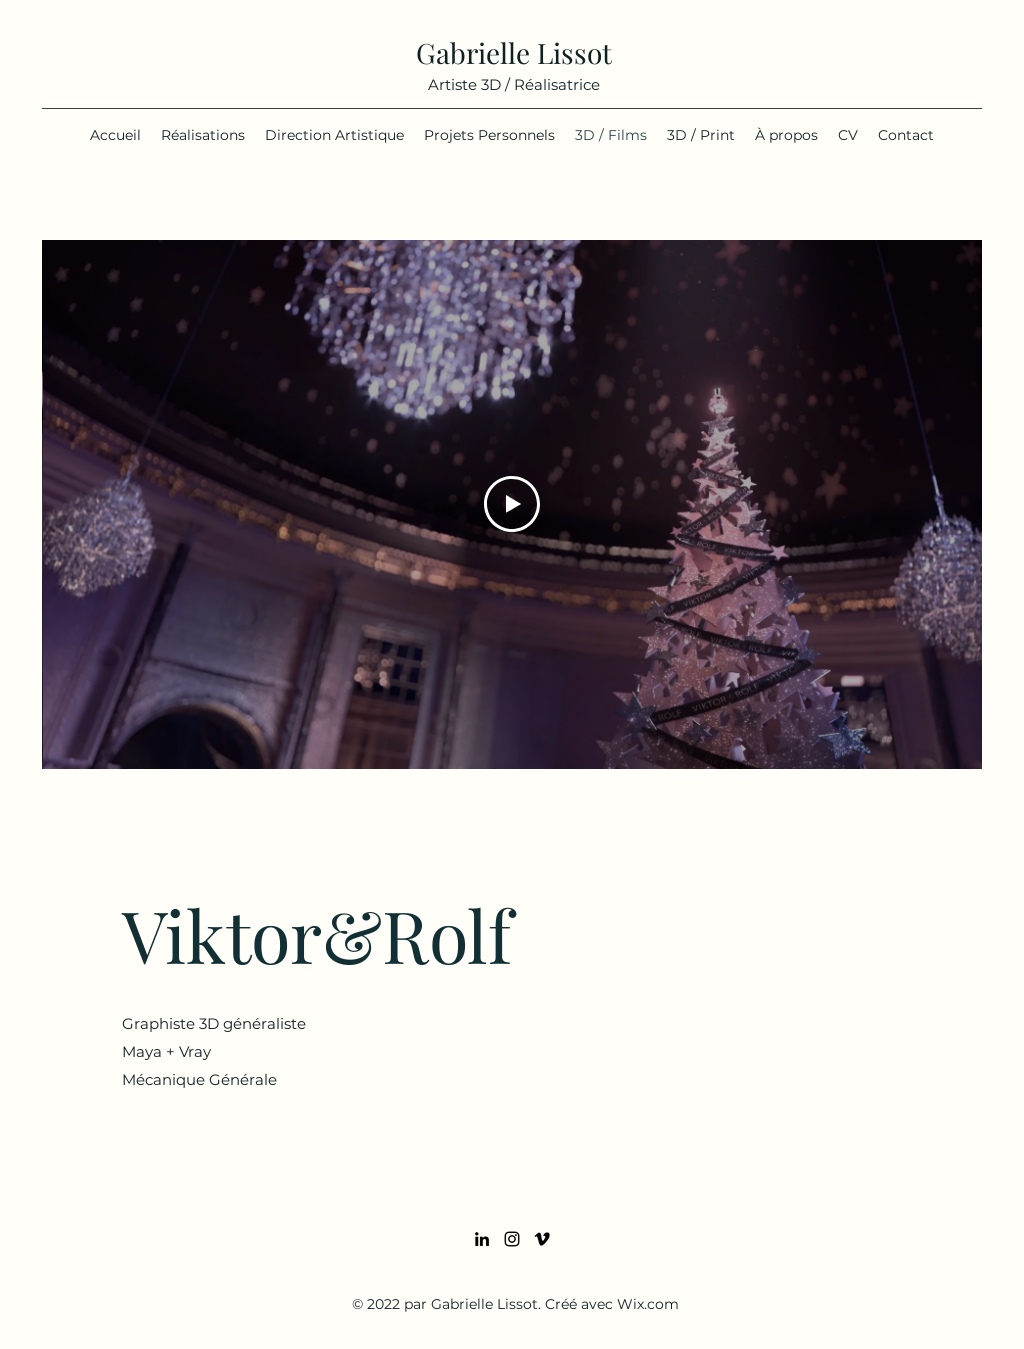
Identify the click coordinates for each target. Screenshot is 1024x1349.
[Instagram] (512, 1239)
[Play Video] (512, 504)
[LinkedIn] (482, 1239)
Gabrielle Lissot (514, 52)
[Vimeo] (542, 1239)
